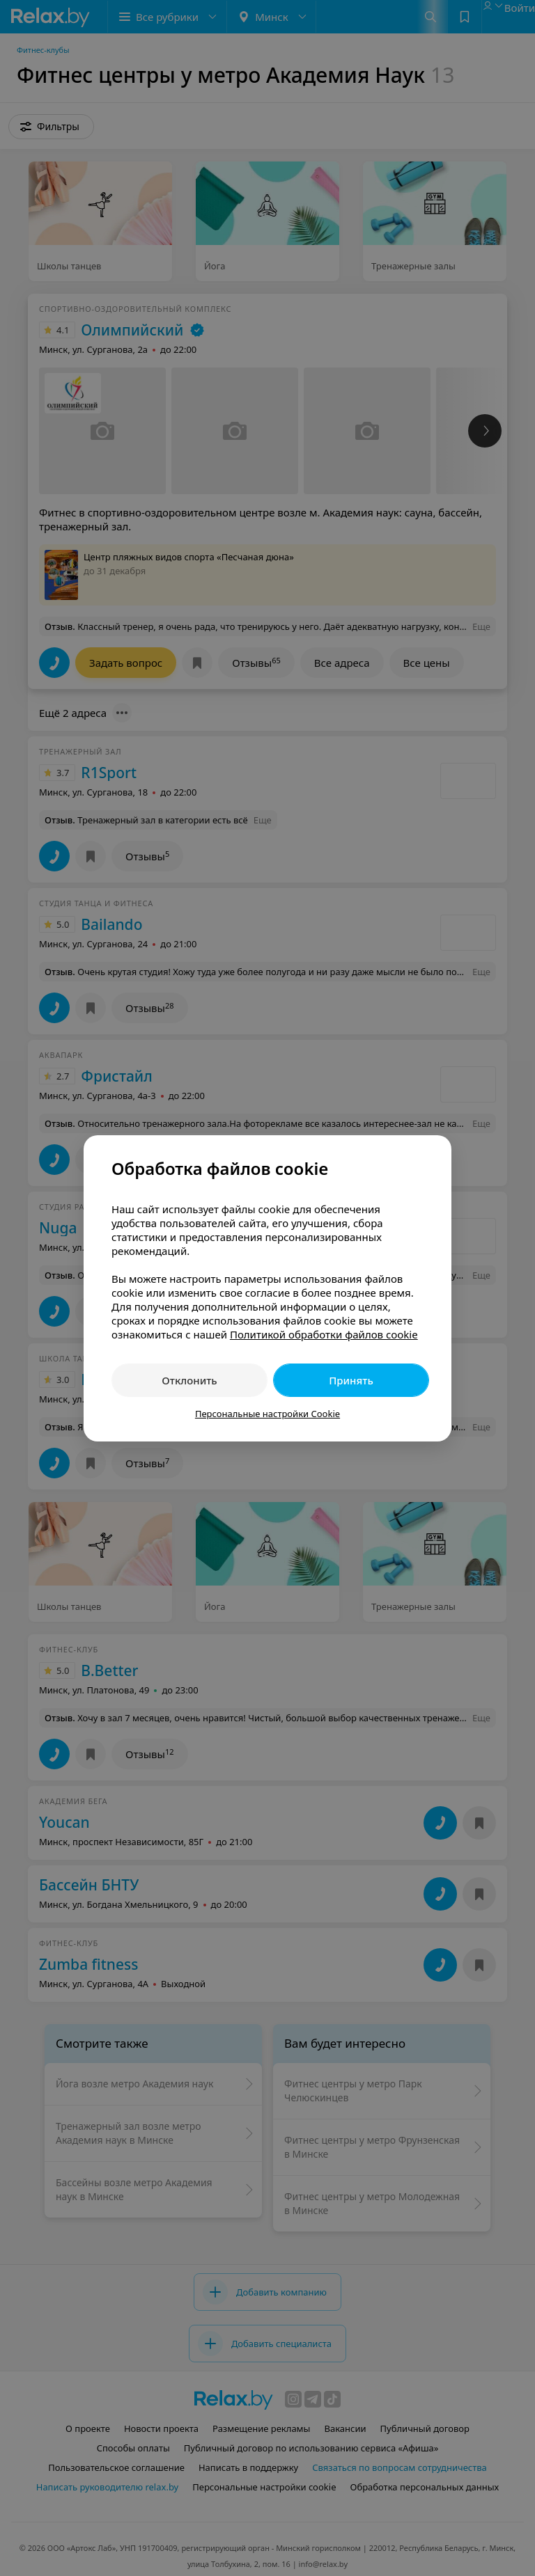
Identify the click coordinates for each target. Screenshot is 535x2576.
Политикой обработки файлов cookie (324, 1334)
